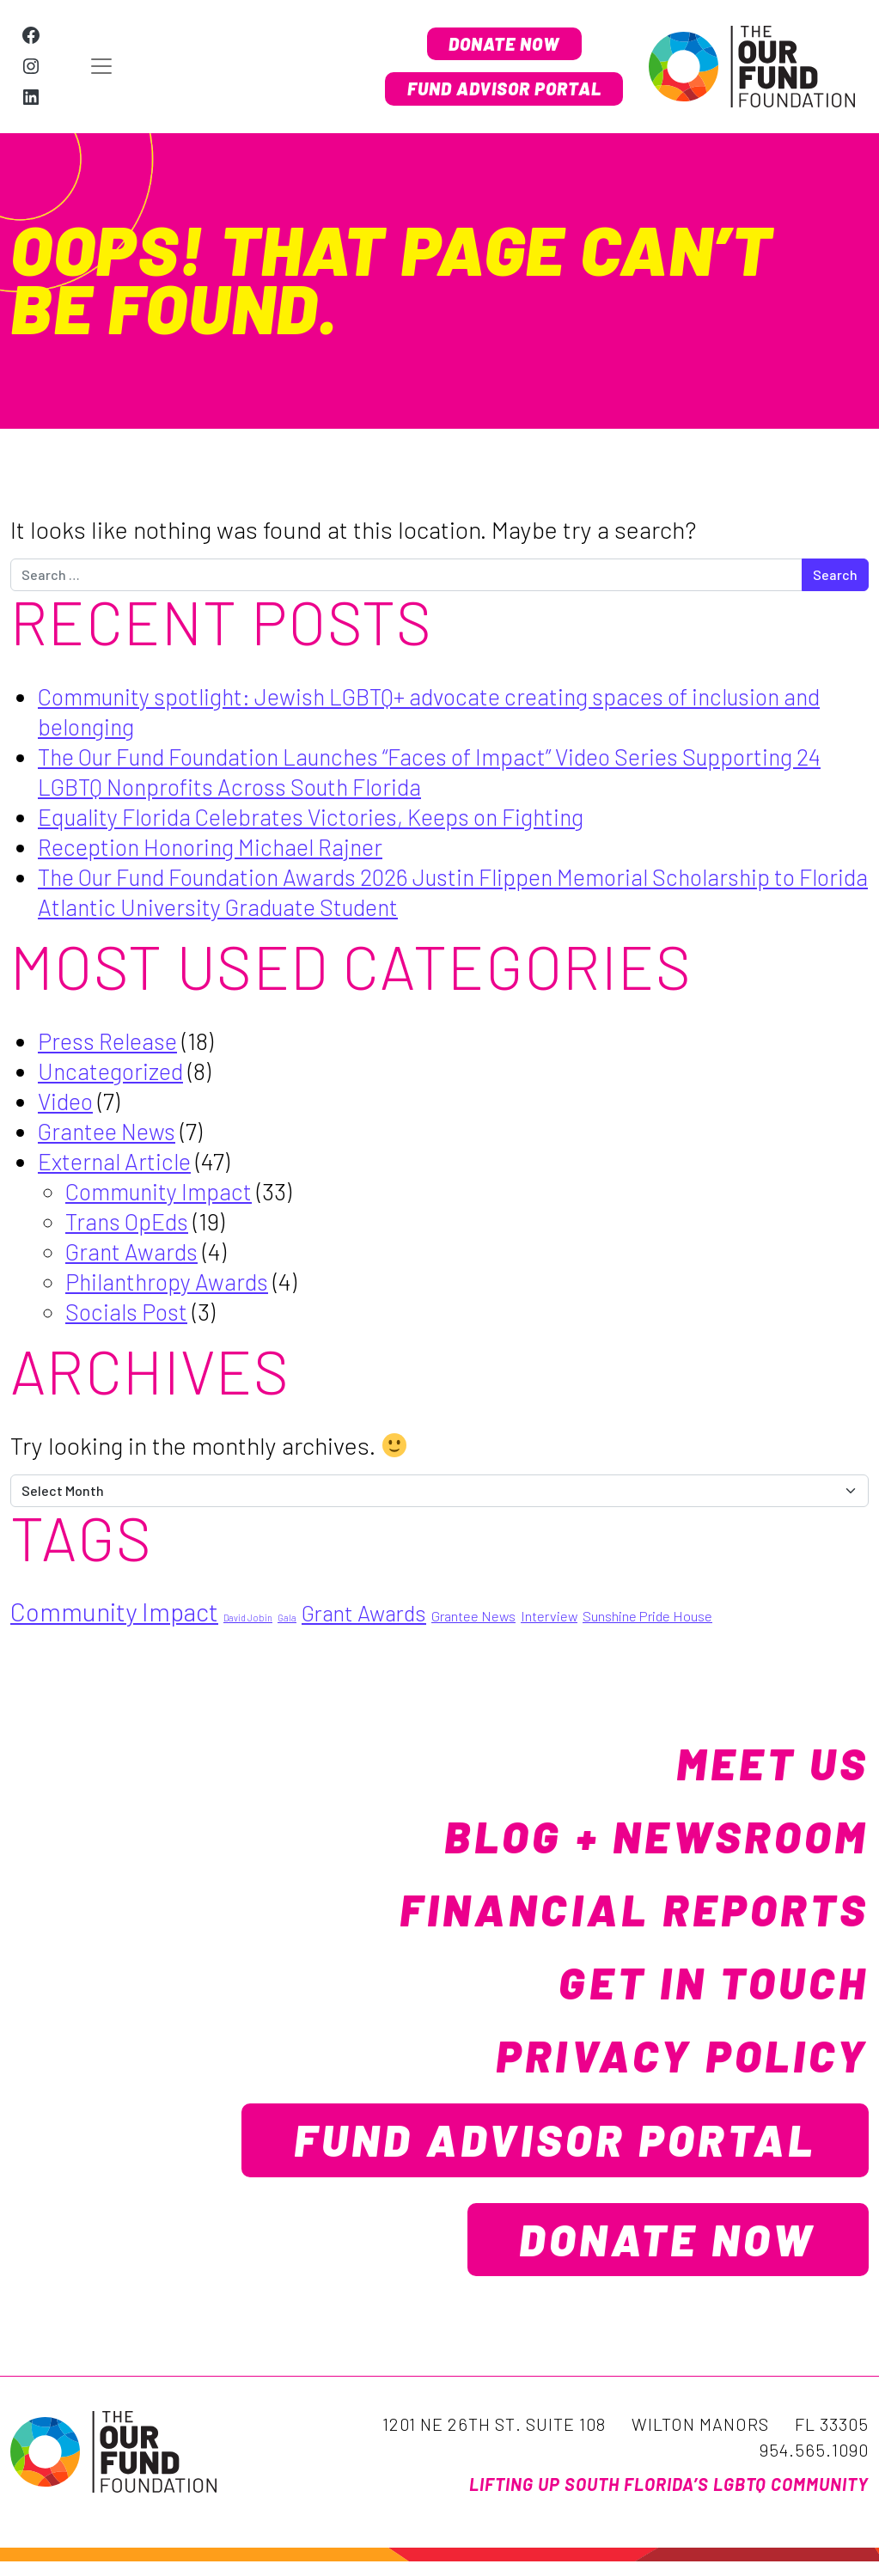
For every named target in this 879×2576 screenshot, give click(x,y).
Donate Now (495, 42)
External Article (118, 1160)
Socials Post (129, 1311)
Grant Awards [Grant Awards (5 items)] (364, 1613)
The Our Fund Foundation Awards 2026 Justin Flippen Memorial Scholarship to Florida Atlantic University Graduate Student (442, 891)
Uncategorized (113, 1070)
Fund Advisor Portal (496, 90)
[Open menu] (209, 66)
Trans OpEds (130, 1221)
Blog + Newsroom (637, 1836)
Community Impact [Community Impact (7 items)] (114, 1612)
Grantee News (110, 1130)
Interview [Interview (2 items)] (549, 1616)
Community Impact (164, 1191)
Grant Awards (134, 1251)
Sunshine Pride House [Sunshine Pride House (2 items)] (647, 1616)
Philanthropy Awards (171, 1281)
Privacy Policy (665, 2055)
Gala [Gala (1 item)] (287, 1618)
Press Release (112, 1040)
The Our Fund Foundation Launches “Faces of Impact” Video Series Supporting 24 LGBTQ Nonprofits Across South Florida (442, 771)
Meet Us (764, 1763)
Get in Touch (699, 1982)
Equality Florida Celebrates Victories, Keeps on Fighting (325, 816)
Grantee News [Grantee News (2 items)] (473, 1616)
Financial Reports (613, 1909)
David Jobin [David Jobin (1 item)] (247, 1618)
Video (67, 1100)
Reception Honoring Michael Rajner (218, 846)
